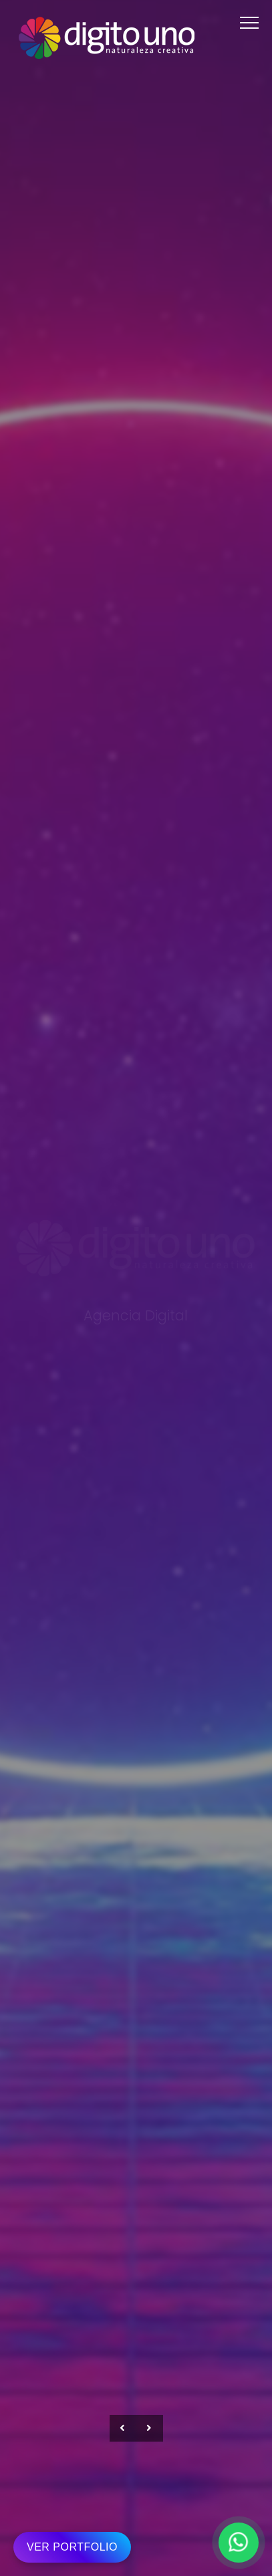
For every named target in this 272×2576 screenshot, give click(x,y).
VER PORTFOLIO (72, 2547)
